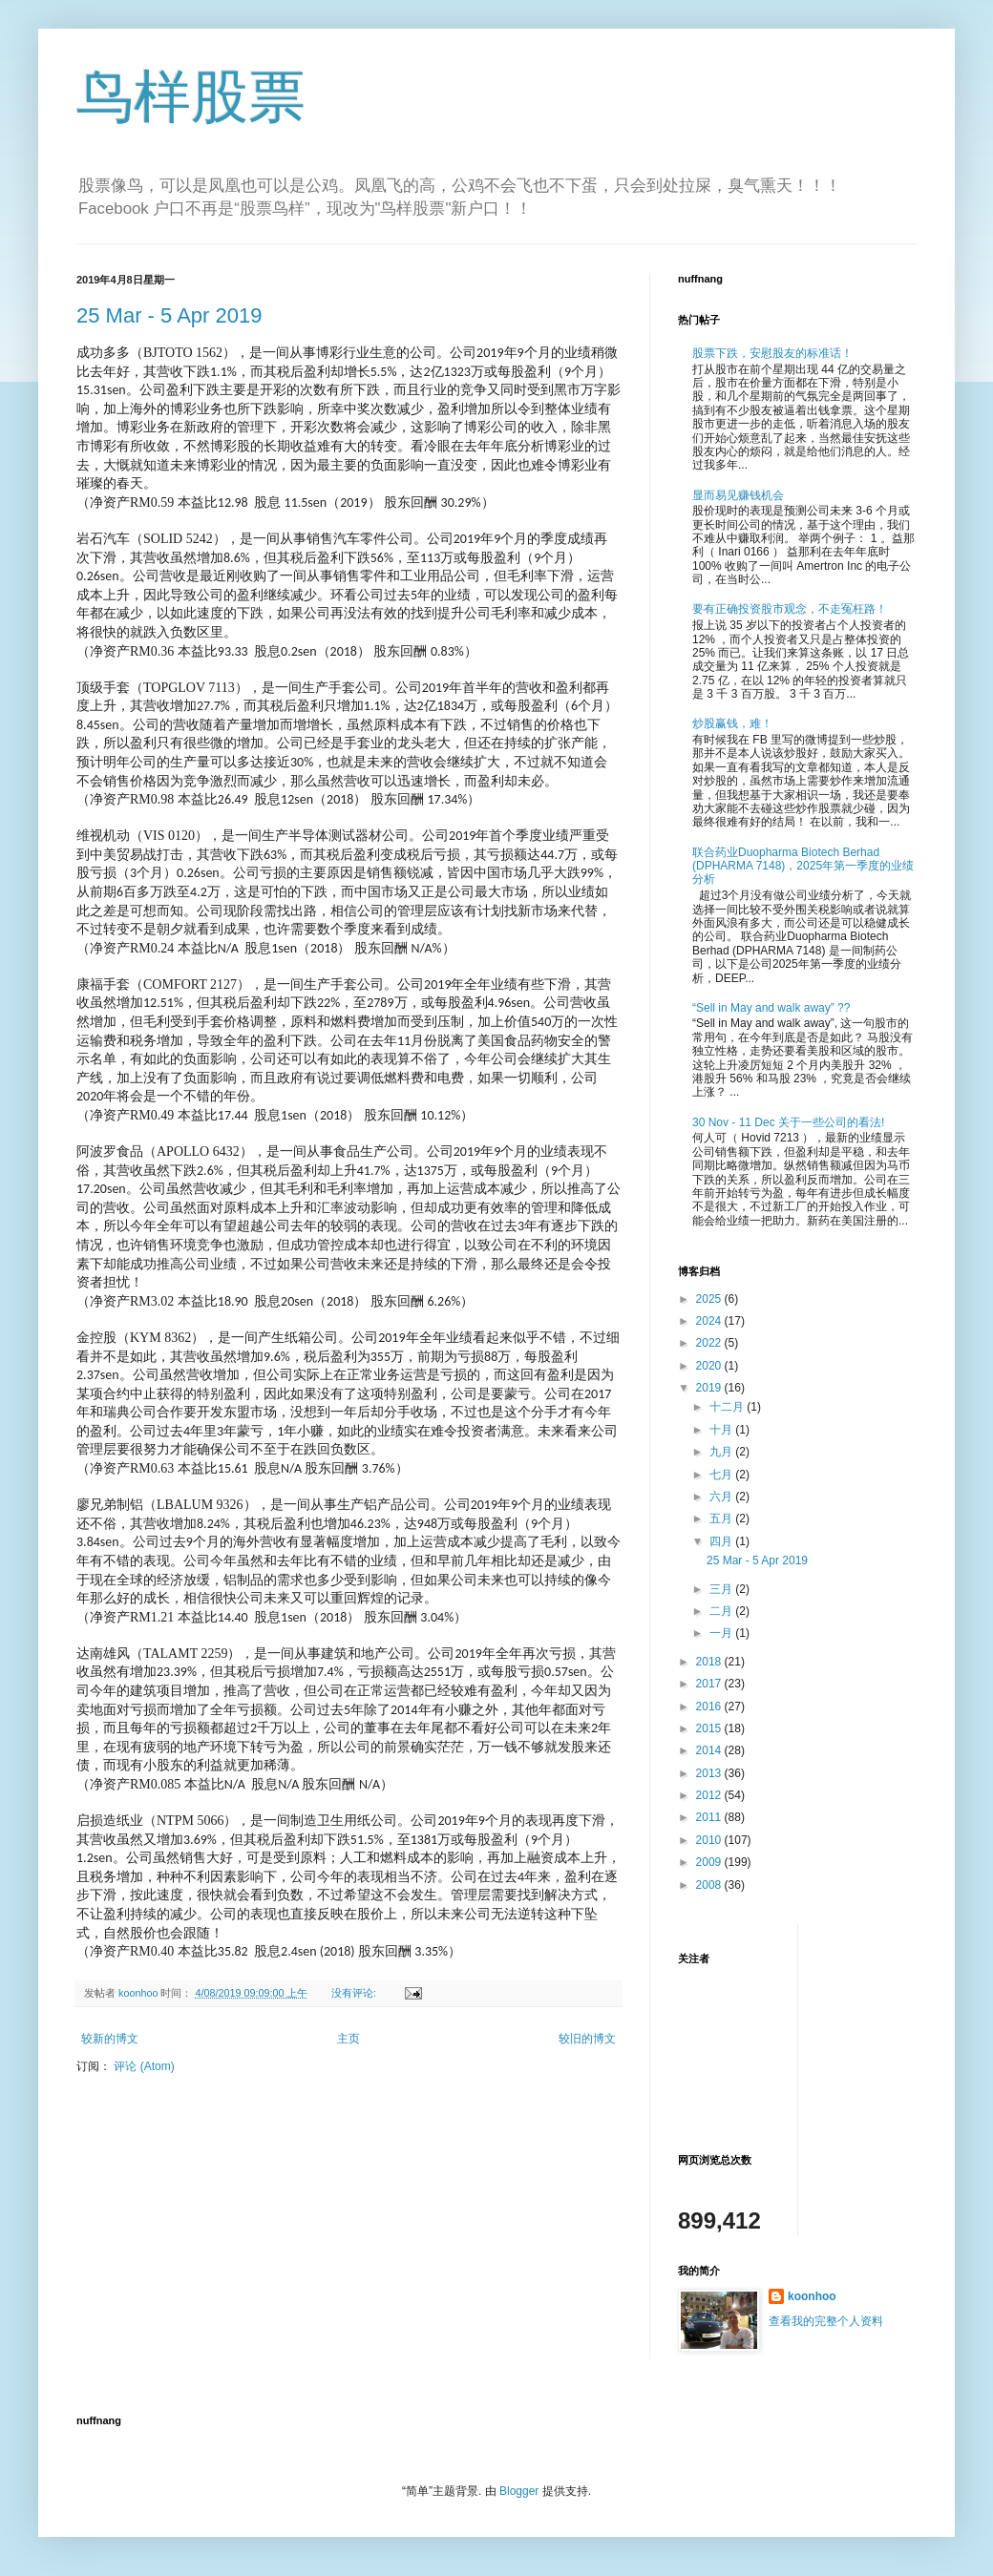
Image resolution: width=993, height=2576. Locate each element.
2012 (710, 1795)
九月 (722, 1451)
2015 (710, 1728)
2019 (710, 1387)
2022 (710, 1343)
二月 (722, 1611)
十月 (722, 1429)
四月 (722, 1541)
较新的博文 (109, 2038)
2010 (710, 1840)
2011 (710, 1817)
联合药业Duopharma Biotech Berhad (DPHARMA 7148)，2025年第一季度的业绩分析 (803, 866)
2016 (710, 1706)
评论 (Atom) (144, 2066)
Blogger (519, 2491)
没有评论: (355, 1993)
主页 (348, 2038)
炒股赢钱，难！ (732, 723)
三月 (722, 1589)
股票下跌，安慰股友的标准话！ (772, 353)
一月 (722, 1633)
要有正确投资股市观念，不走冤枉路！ (789, 609)
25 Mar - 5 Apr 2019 (169, 315)
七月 (722, 1474)
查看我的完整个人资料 (826, 2321)
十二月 (728, 1407)
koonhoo (812, 2296)
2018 (710, 1661)
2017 (710, 1683)
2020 (710, 1365)
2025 (710, 1299)
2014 (710, 1750)
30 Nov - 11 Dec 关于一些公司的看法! (788, 1122)
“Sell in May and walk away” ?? (771, 1008)
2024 (710, 1321)
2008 (710, 1885)
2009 (710, 1862)
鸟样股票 (191, 97)
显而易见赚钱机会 (738, 495)
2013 (710, 1773)
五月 (722, 1518)
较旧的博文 (587, 2038)
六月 (722, 1496)
